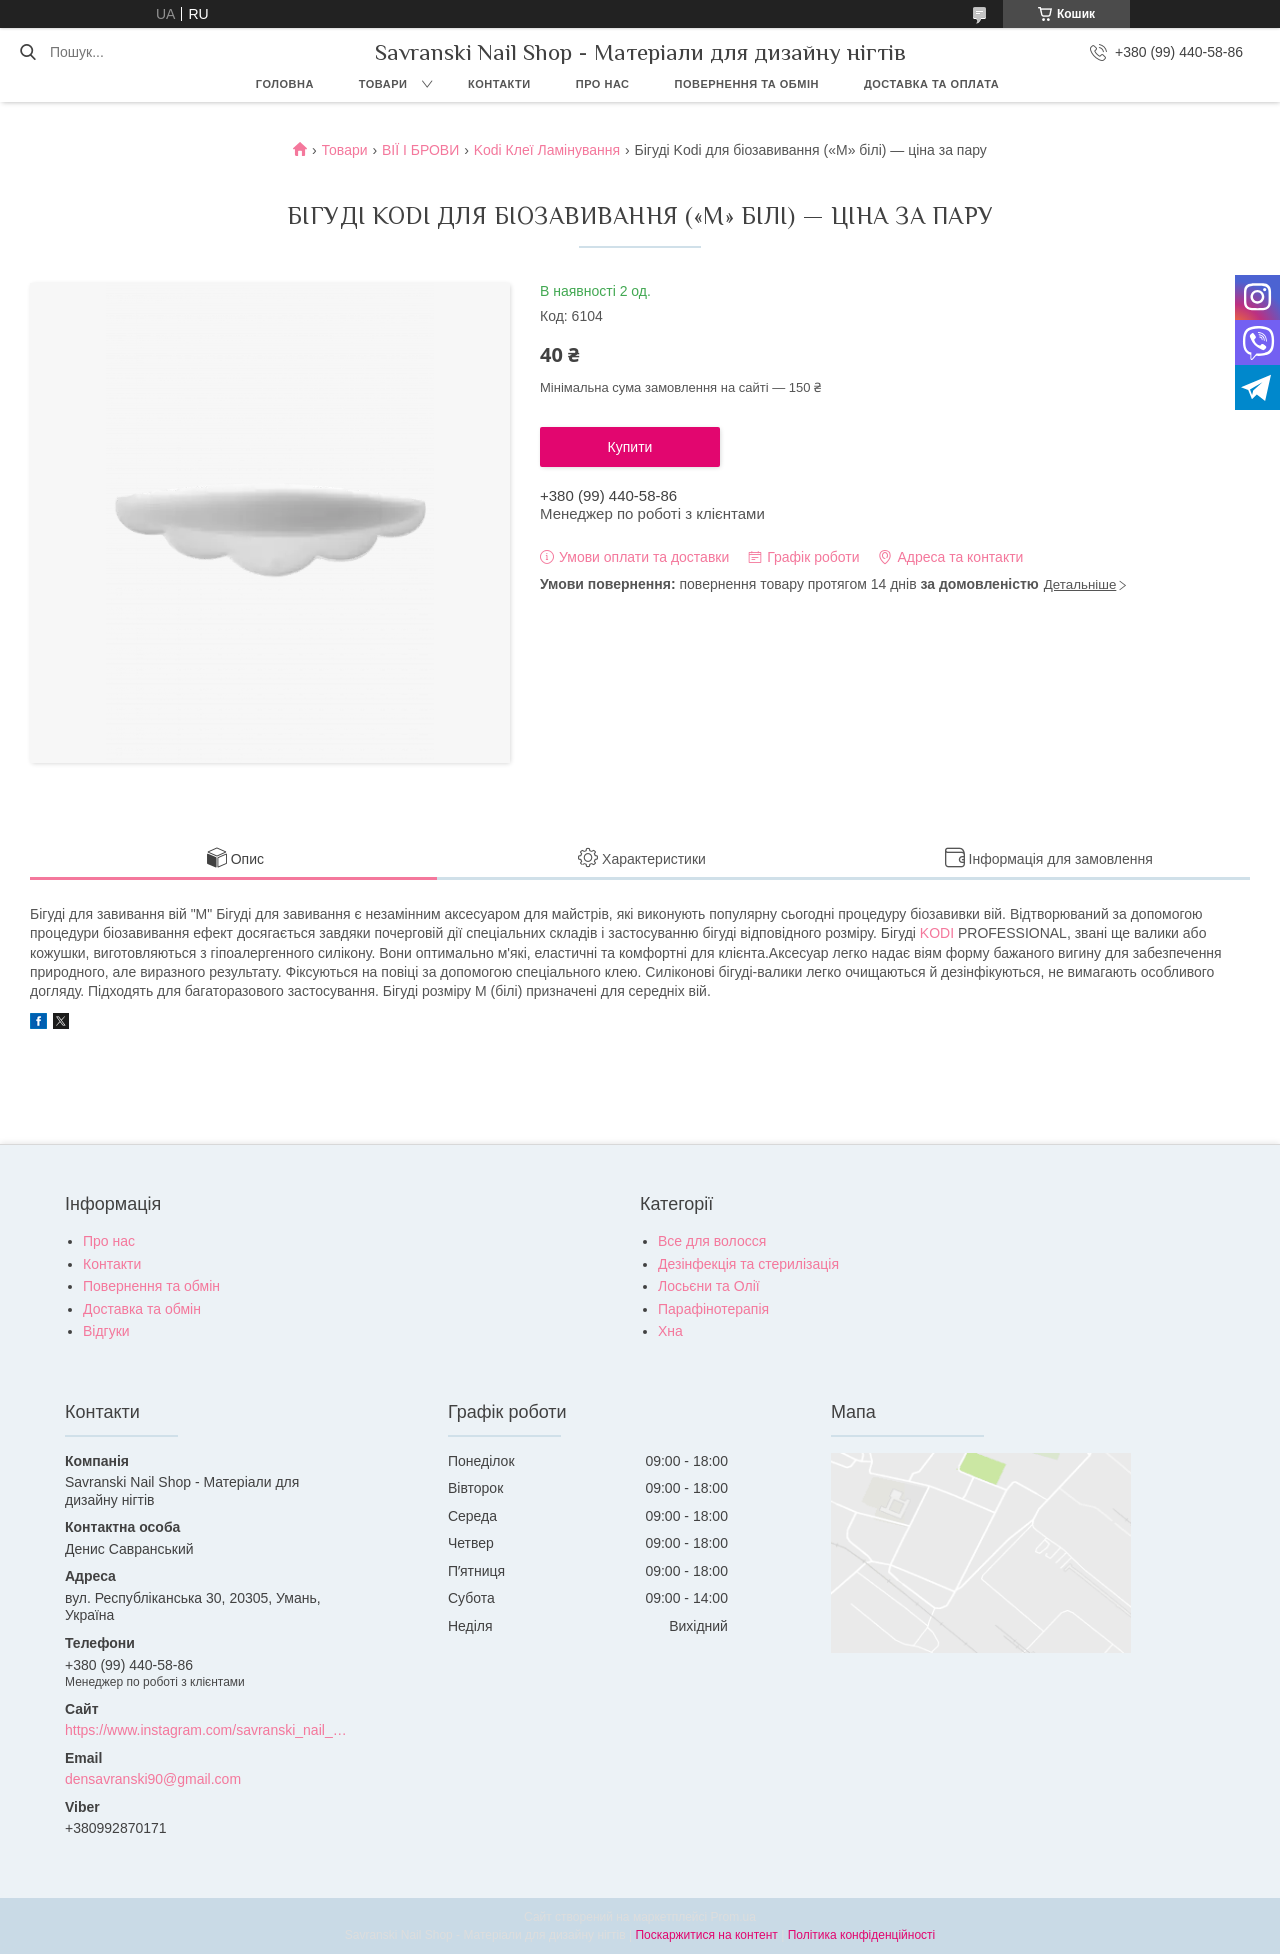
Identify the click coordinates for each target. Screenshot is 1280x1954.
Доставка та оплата (931, 84)
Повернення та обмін (747, 84)
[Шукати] (27, 52)
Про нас (603, 84)
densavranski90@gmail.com (153, 1779)
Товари (383, 84)
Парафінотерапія (713, 1309)
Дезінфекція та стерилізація (748, 1264)
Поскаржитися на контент (706, 1935)
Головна (285, 84)
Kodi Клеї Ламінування (547, 150)
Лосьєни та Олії (709, 1286)
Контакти (499, 84)
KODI (937, 933)
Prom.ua (733, 1917)
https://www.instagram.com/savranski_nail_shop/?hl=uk (206, 1730)
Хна (670, 1331)
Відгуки (106, 1331)
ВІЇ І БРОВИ (420, 150)
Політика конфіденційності (862, 1935)
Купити (630, 447)
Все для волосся (712, 1241)
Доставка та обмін (142, 1309)
